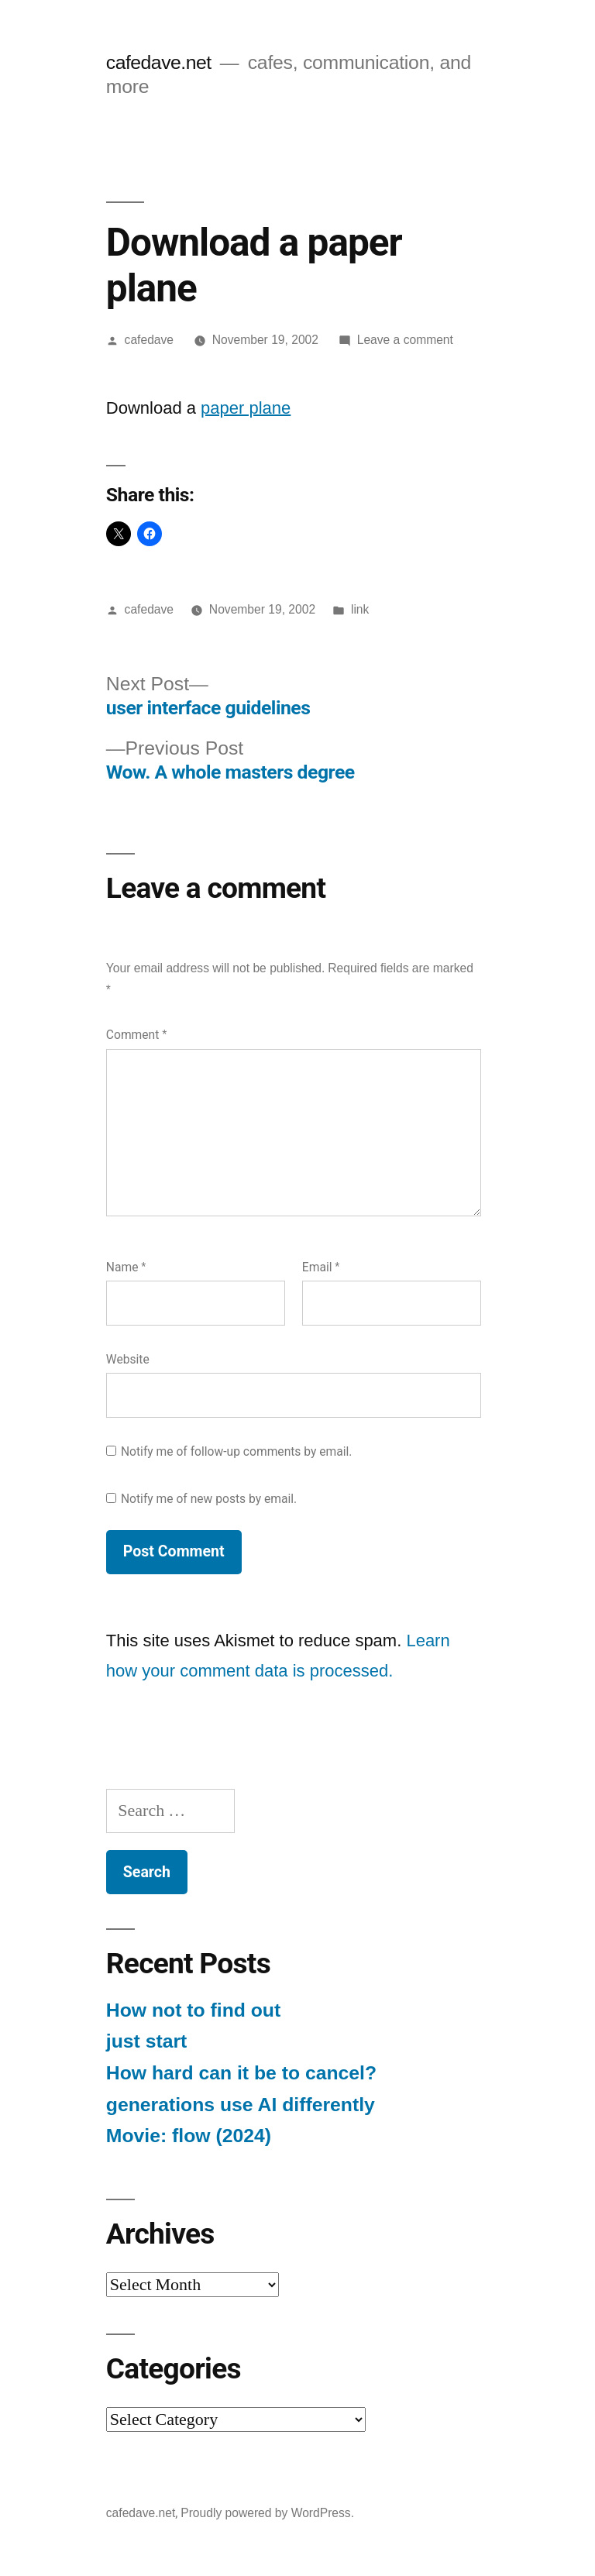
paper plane (246, 408)
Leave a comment (405, 339)
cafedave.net (159, 62)
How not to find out (193, 2010)
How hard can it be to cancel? (241, 2072)
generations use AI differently (240, 2104)
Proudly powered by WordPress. (267, 2512)
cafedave (149, 339)
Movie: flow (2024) (188, 2135)
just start (146, 2041)
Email (321, 1267)
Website (128, 1359)
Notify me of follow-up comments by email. (237, 1451)
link (360, 609)
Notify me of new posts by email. (209, 1498)
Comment (136, 1034)
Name (126, 1267)
